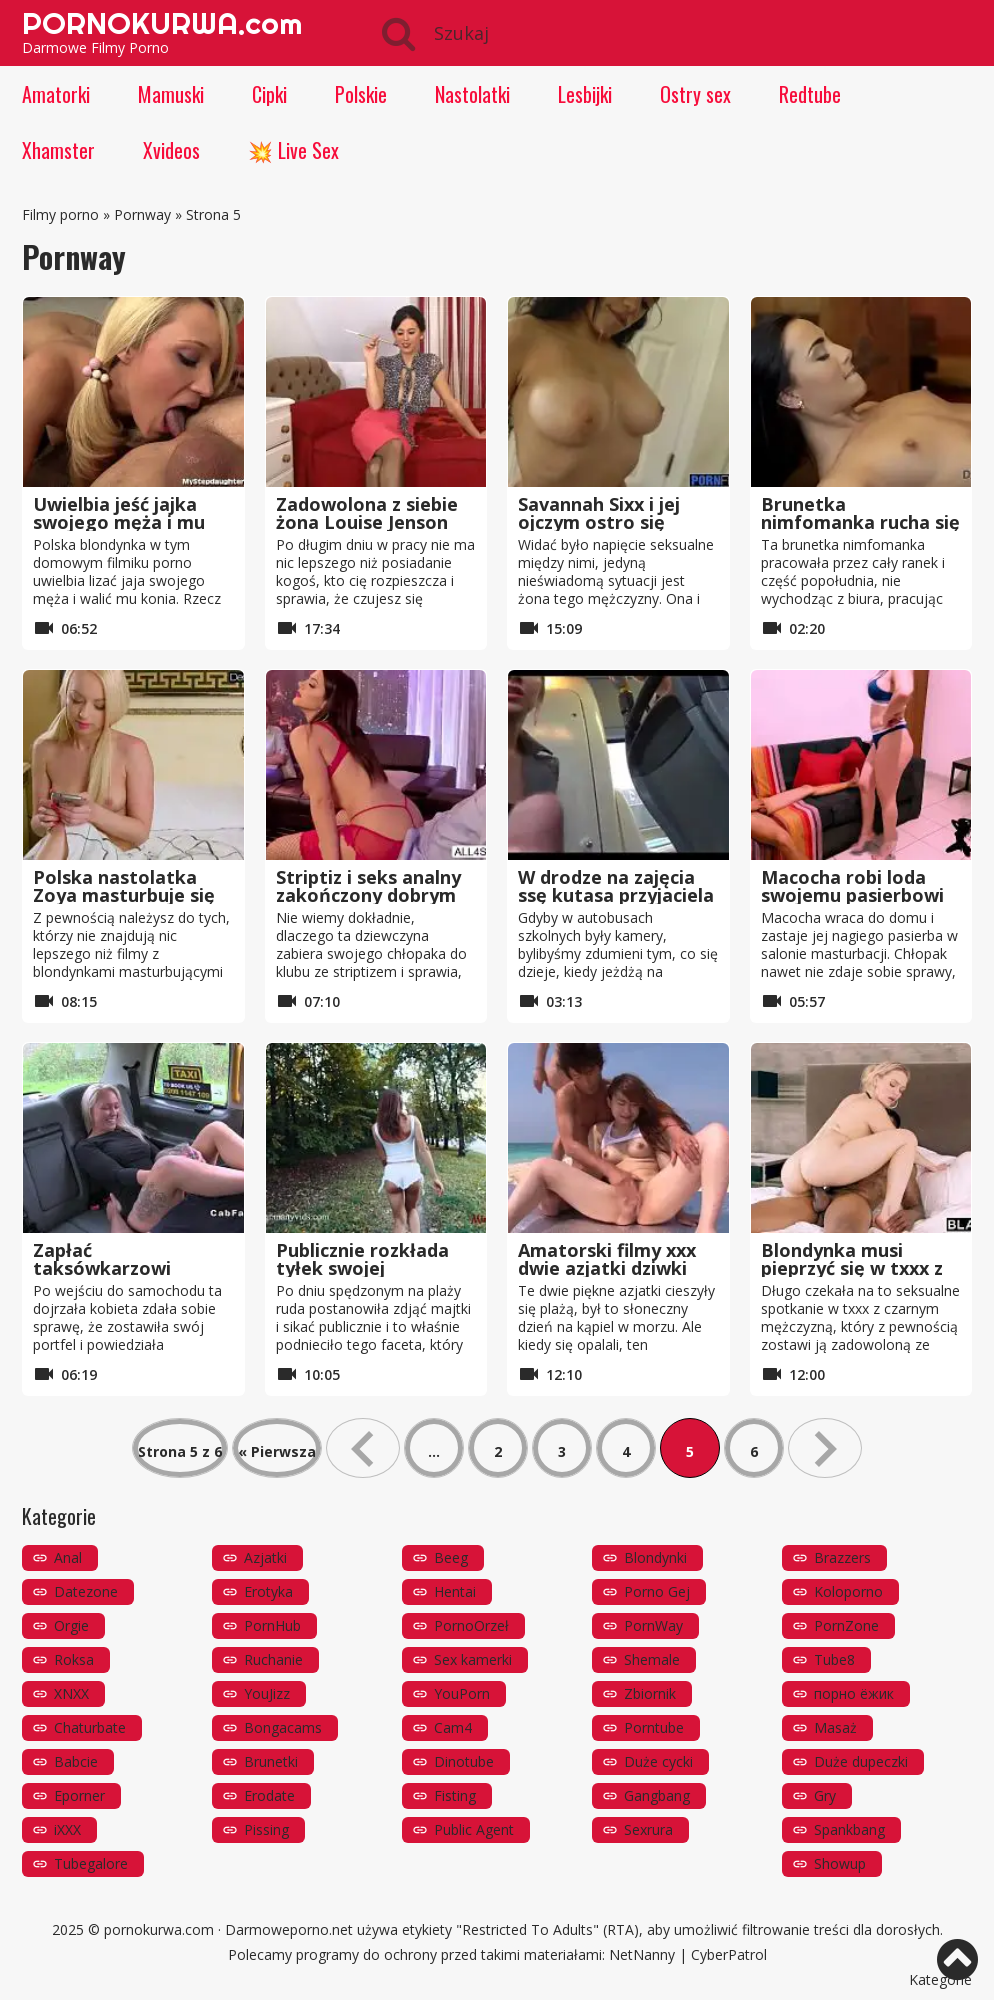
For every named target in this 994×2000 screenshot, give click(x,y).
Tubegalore (91, 1863)
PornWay (653, 1625)
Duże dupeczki (861, 1761)
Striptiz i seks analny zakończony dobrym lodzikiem (368, 895)
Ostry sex (695, 94)
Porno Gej (657, 1591)
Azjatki (265, 1557)
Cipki (269, 94)
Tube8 (834, 1659)
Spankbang (849, 1829)
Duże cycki (658, 1761)
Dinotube (464, 1761)
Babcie (76, 1761)
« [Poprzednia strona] (363, 1448)
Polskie (361, 94)
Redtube (810, 94)
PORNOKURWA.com (162, 23)
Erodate (269, 1795)
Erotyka (268, 1591)
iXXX (67, 1829)
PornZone (846, 1625)
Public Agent (474, 1829)
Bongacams (283, 1727)
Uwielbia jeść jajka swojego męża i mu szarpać (119, 522)
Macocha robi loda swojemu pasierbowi (852, 886)
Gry (825, 1795)
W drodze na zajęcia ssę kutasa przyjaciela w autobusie (616, 895)
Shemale (652, 1659)
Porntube (654, 1727)
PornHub (272, 1625)
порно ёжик (854, 1693)
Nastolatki (472, 94)
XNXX (71, 1693)
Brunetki (271, 1761)
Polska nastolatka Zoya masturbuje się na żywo (124, 895)
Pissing (266, 1829)
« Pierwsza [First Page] (277, 1451)
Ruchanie (273, 1659)
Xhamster (58, 150)
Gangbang (657, 1795)
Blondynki (655, 1557)
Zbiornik (650, 1693)
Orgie (71, 1625)
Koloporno (848, 1591)
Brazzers (842, 1557)
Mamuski (171, 94)
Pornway (142, 214)
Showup (840, 1863)
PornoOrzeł (471, 1625)
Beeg (451, 1557)
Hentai (455, 1591)
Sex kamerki (473, 1659)
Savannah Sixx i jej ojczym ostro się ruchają (599, 522)
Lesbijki (585, 94)
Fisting (455, 1795)
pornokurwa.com (159, 1929)
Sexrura (648, 1829)
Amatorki (56, 94)
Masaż (835, 1727)
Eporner (79, 1795)
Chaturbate (90, 1727)
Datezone (86, 1591)
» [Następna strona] (825, 1448)
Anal (68, 1557)
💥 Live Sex (293, 150)
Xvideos (171, 150)
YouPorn (462, 1693)
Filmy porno (60, 214)
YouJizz (267, 1693)
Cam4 (453, 1727)
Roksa (74, 1659)
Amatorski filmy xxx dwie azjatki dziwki (607, 1259)
